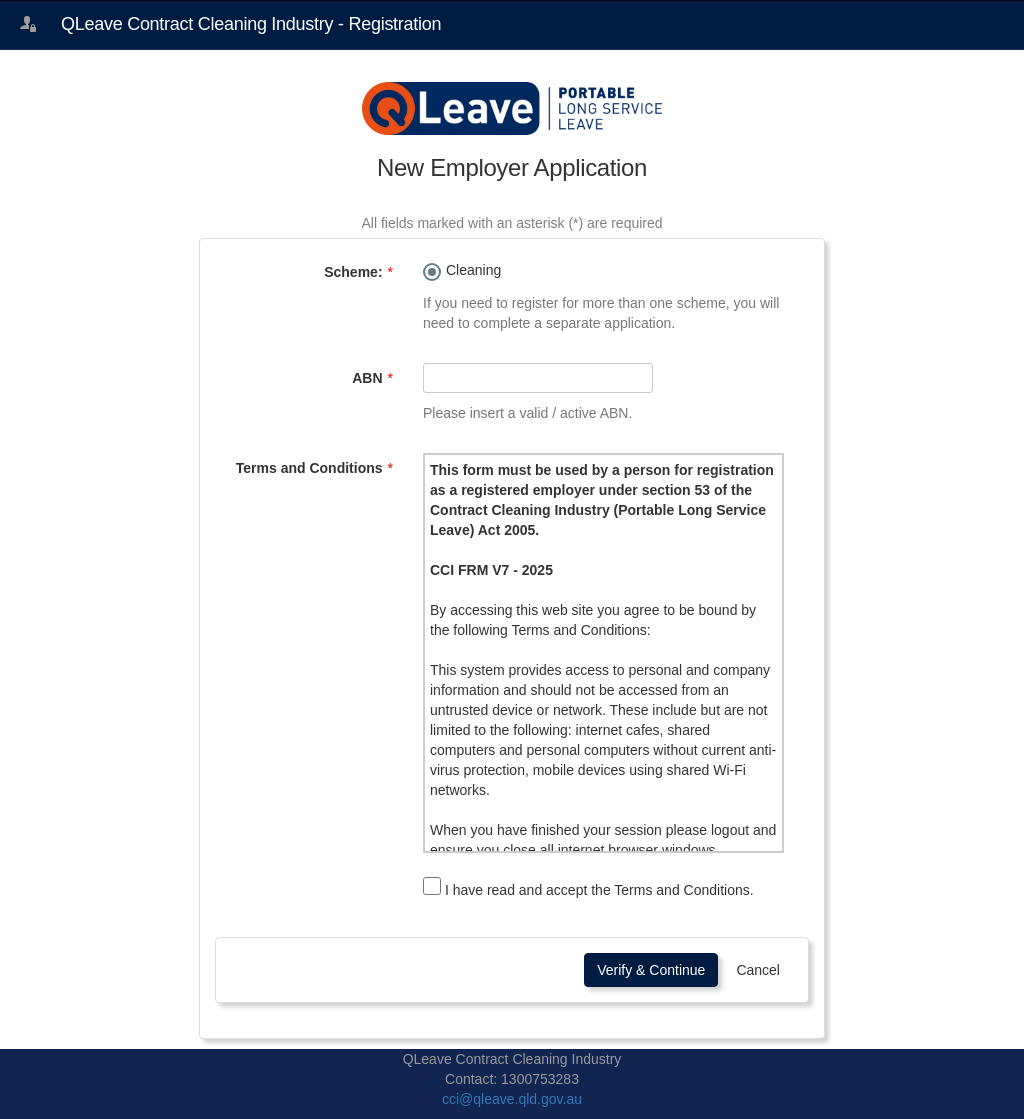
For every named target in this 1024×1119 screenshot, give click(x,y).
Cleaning (473, 270)
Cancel (758, 970)
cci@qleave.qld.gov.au (512, 1099)
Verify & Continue (651, 970)
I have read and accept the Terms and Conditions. (588, 887)
